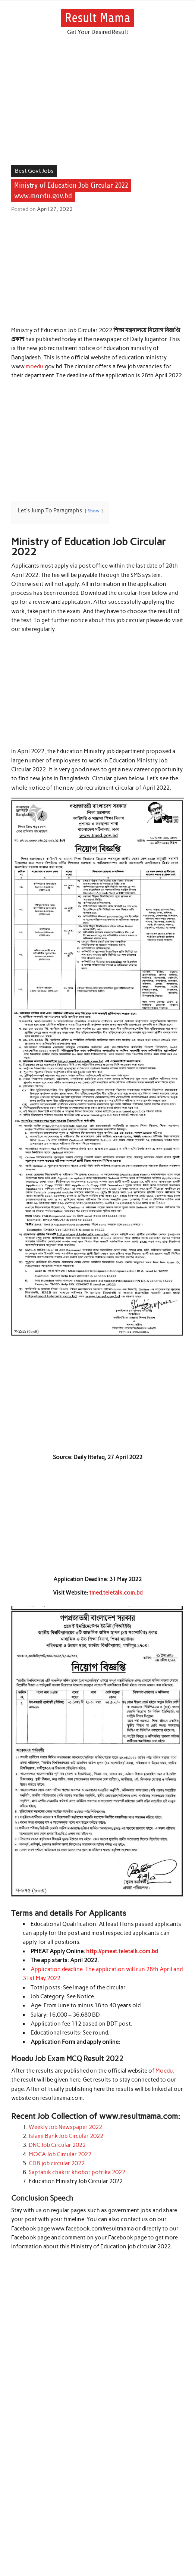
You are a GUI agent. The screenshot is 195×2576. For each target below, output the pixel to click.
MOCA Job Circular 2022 (60, 2154)
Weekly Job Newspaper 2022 (65, 2127)
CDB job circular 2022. (57, 2163)
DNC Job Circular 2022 (57, 2145)
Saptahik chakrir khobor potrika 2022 (77, 2172)
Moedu (164, 2070)
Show (94, 510)
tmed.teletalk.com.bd (115, 1592)
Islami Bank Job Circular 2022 (66, 2136)
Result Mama (97, 18)
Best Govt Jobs (34, 171)
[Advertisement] (97, 110)
